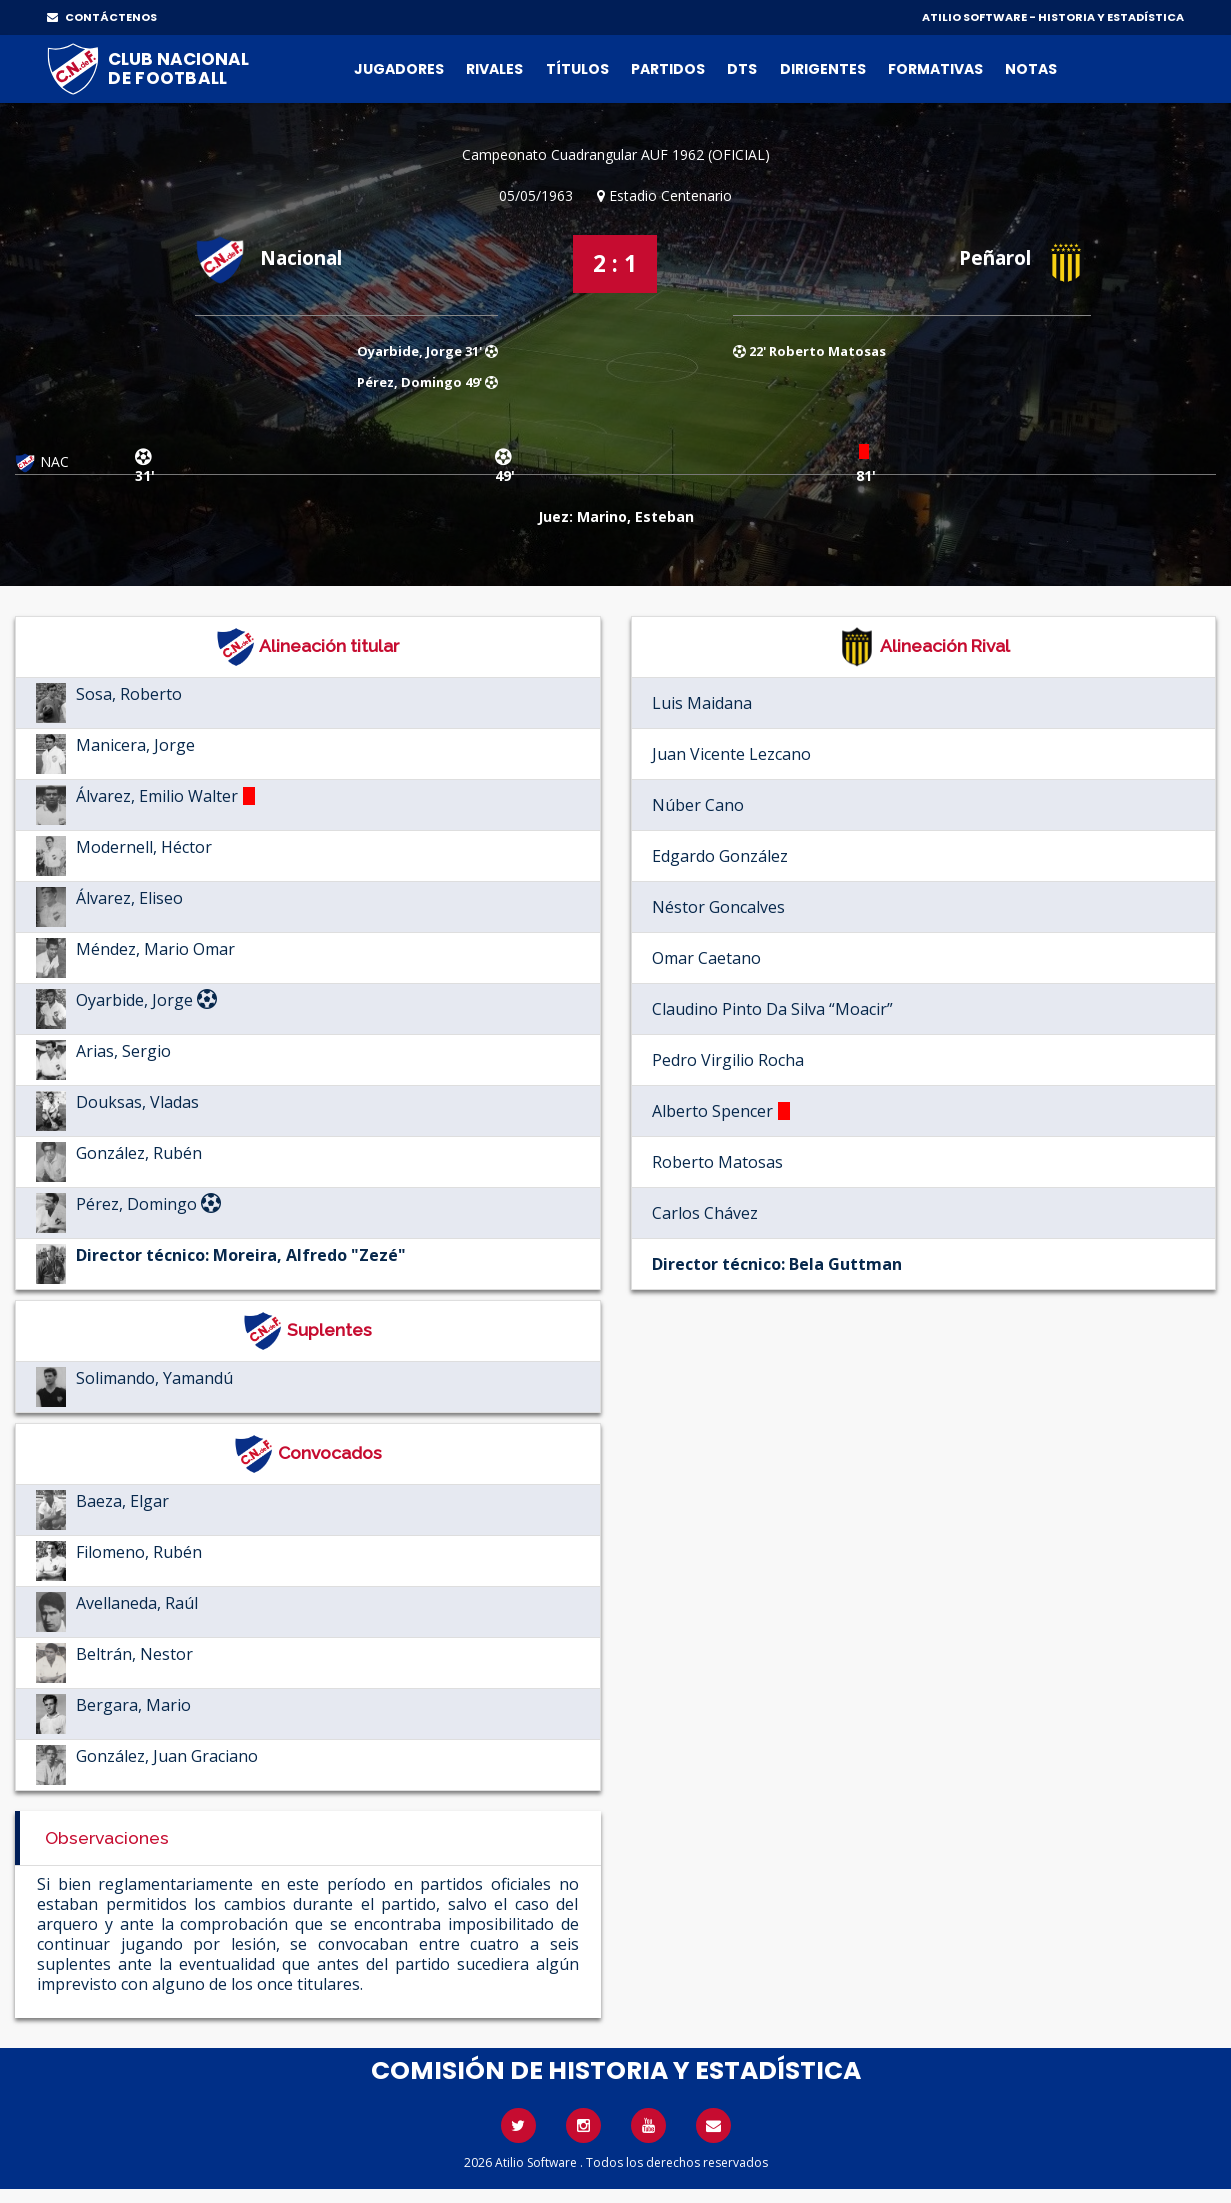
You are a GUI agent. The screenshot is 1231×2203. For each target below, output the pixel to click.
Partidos (668, 69)
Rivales (494, 69)
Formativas (935, 69)
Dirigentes (823, 69)
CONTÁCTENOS (102, 17)
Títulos (577, 69)
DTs (742, 69)
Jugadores (399, 69)
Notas (1031, 69)
